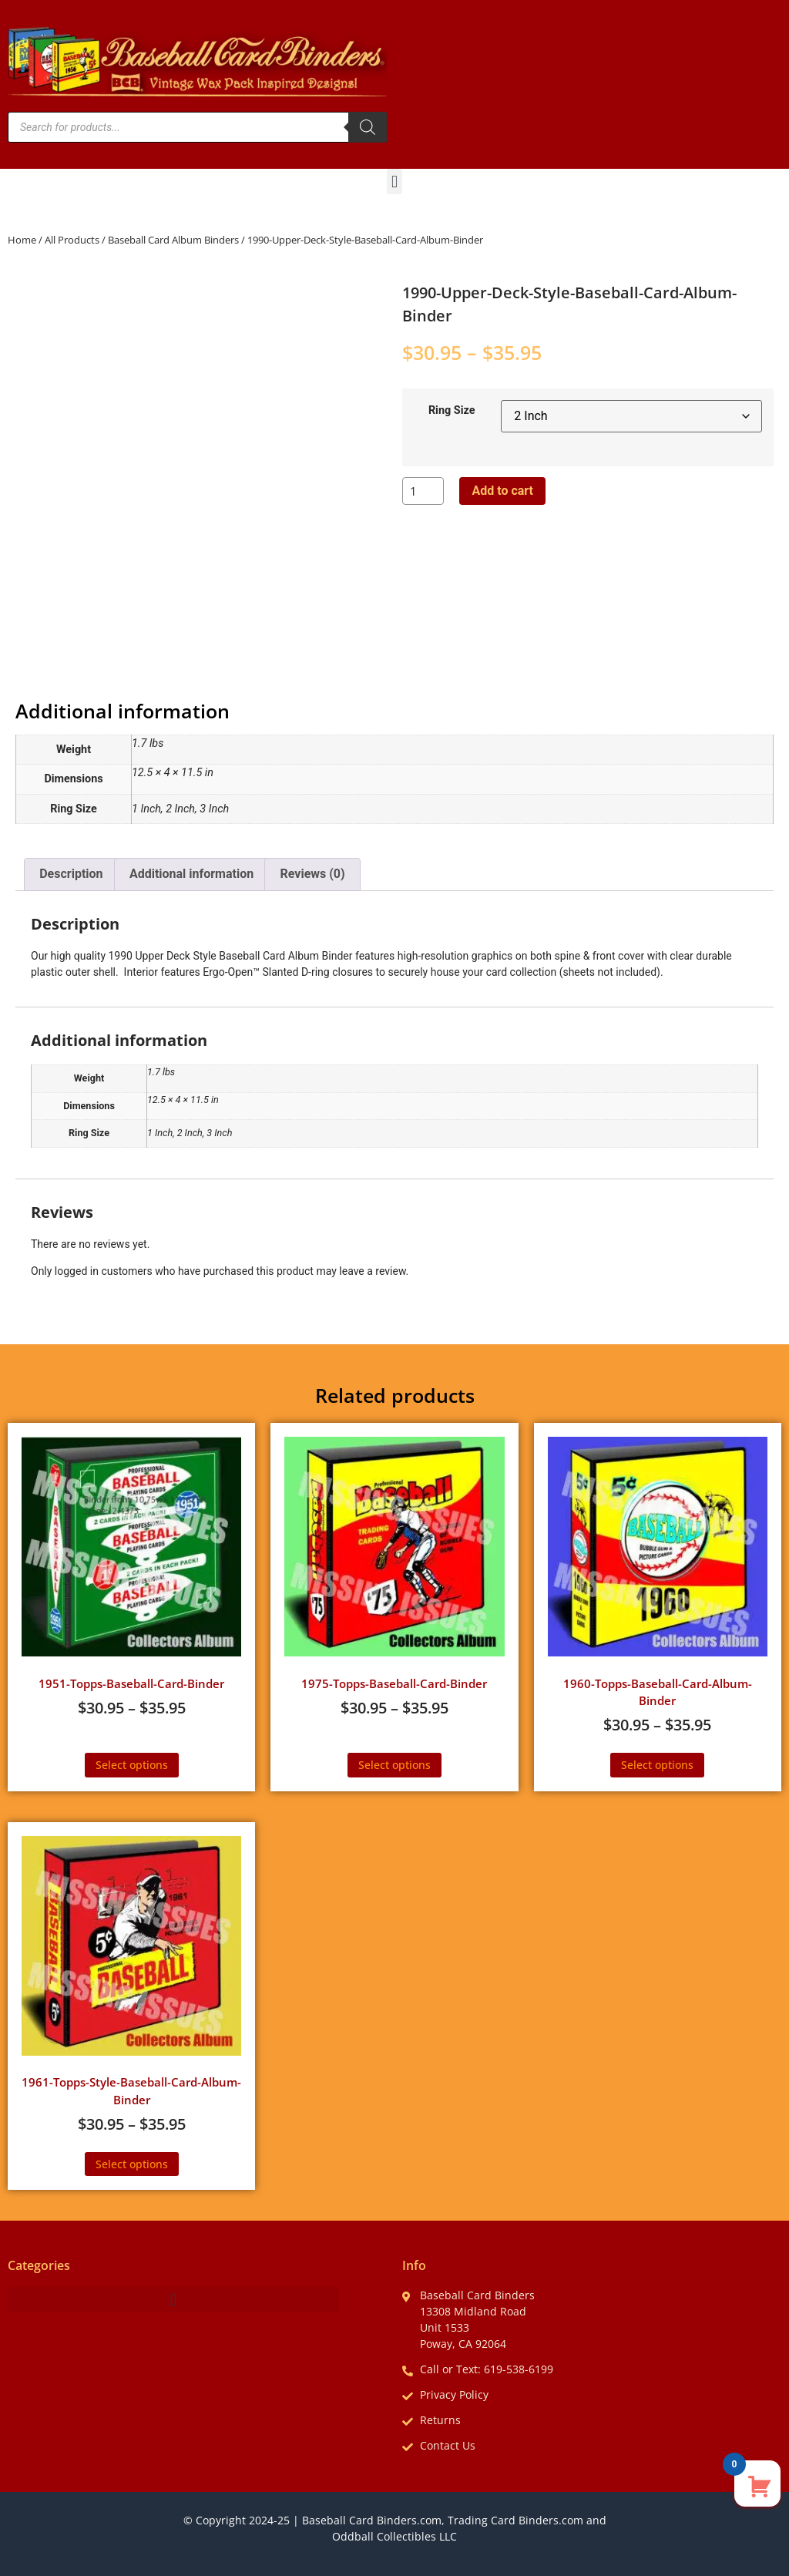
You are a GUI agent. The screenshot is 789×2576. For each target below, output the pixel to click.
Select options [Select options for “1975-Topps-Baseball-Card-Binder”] (394, 1764)
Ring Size (451, 410)
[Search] (367, 127)
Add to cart (502, 490)
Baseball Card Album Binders (173, 240)
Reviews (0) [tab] (312, 873)
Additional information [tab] (191, 873)
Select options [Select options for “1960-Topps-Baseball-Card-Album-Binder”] (657, 1764)
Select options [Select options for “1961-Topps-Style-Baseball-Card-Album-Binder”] (132, 2164)
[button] (394, 181)
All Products (72, 240)
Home (22, 240)
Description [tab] (70, 873)
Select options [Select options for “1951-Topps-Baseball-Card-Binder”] (132, 1764)
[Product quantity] (423, 491)
